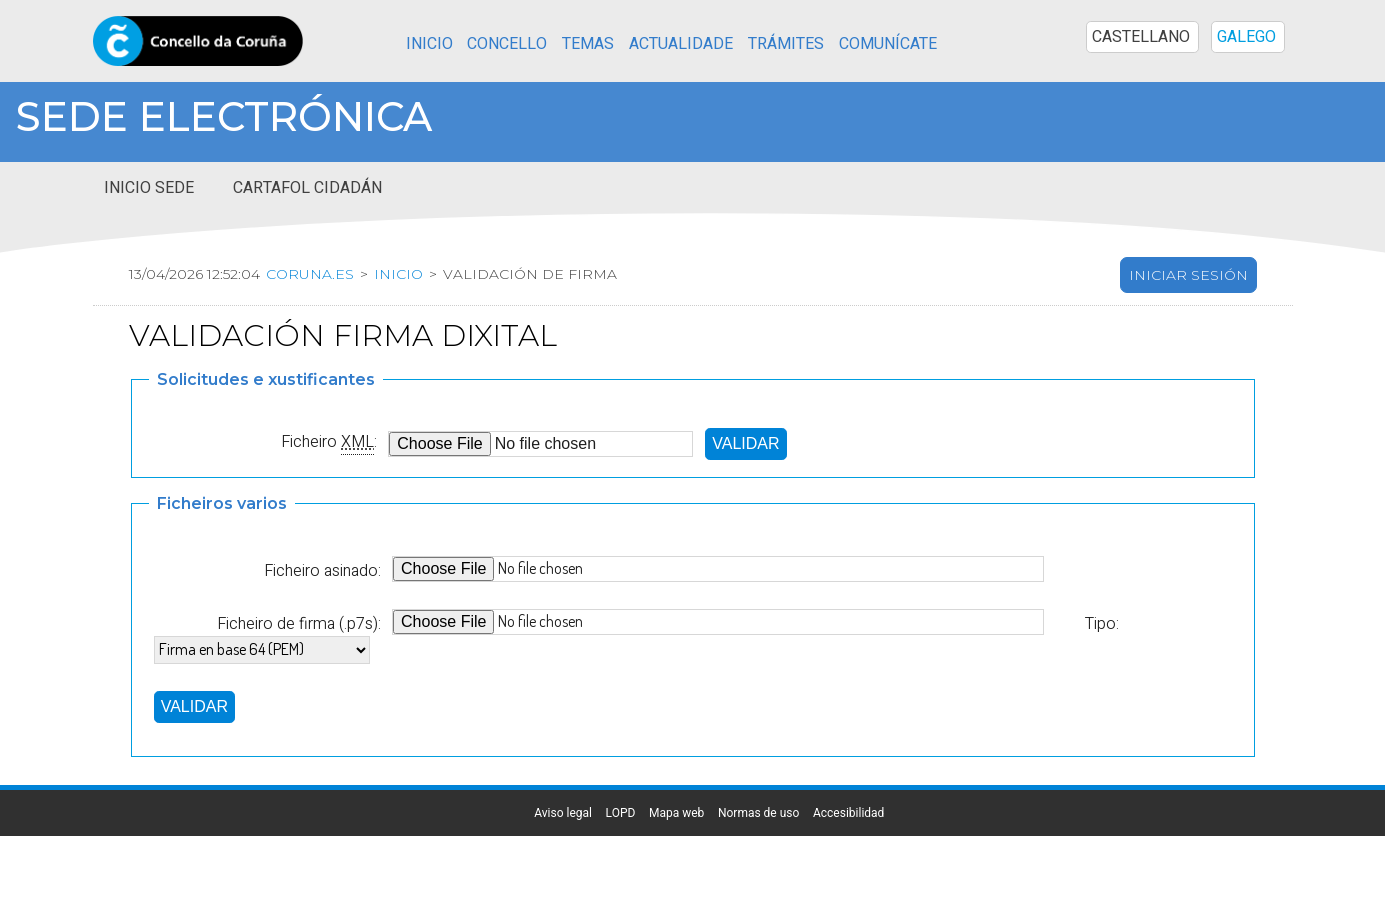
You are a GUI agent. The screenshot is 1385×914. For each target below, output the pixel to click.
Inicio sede (149, 188)
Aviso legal (563, 813)
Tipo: (1101, 624)
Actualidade (681, 44)
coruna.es (309, 274)
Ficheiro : (329, 442)
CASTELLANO (1141, 37)
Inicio (429, 44)
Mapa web (676, 813)
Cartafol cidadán (307, 188)
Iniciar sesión (1188, 275)
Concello (507, 44)
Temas (588, 44)
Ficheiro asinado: (322, 571)
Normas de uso (758, 813)
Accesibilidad (848, 813)
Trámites (786, 44)
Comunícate (888, 44)
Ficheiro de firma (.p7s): (299, 624)
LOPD (621, 813)
